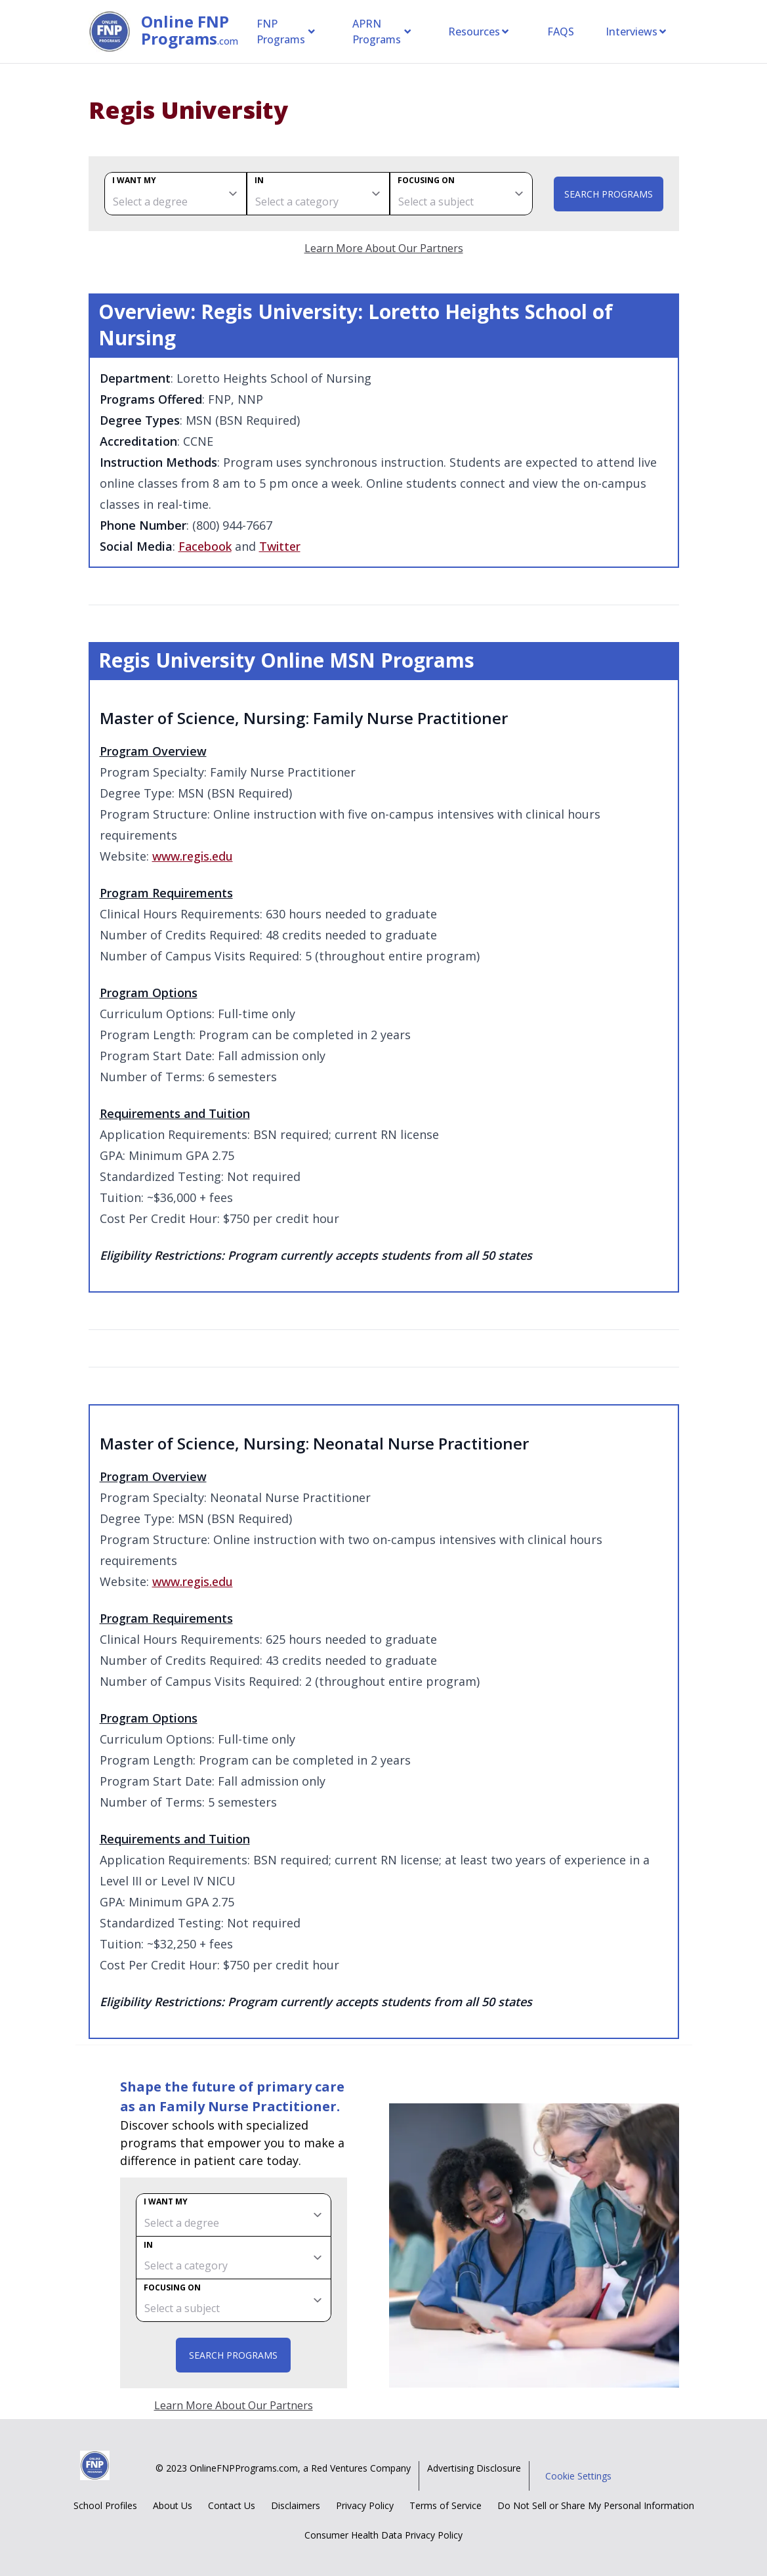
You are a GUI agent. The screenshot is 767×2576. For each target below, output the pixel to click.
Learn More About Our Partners (383, 248)
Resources (479, 31)
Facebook (205, 546)
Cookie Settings (578, 2476)
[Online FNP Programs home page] (115, 32)
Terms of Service (445, 2505)
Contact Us (231, 2505)
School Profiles (105, 2505)
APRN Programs (381, 31)
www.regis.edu (192, 856)
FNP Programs (286, 31)
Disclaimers (295, 2505)
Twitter (280, 546)
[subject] (461, 193)
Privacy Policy (365, 2505)
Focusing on (426, 180)
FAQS (560, 31)
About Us (172, 2505)
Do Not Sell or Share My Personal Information (595, 2505)
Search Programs (608, 194)
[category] (318, 193)
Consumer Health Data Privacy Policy (383, 2535)
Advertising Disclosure (474, 2468)
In (259, 180)
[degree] (175, 193)
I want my (134, 180)
